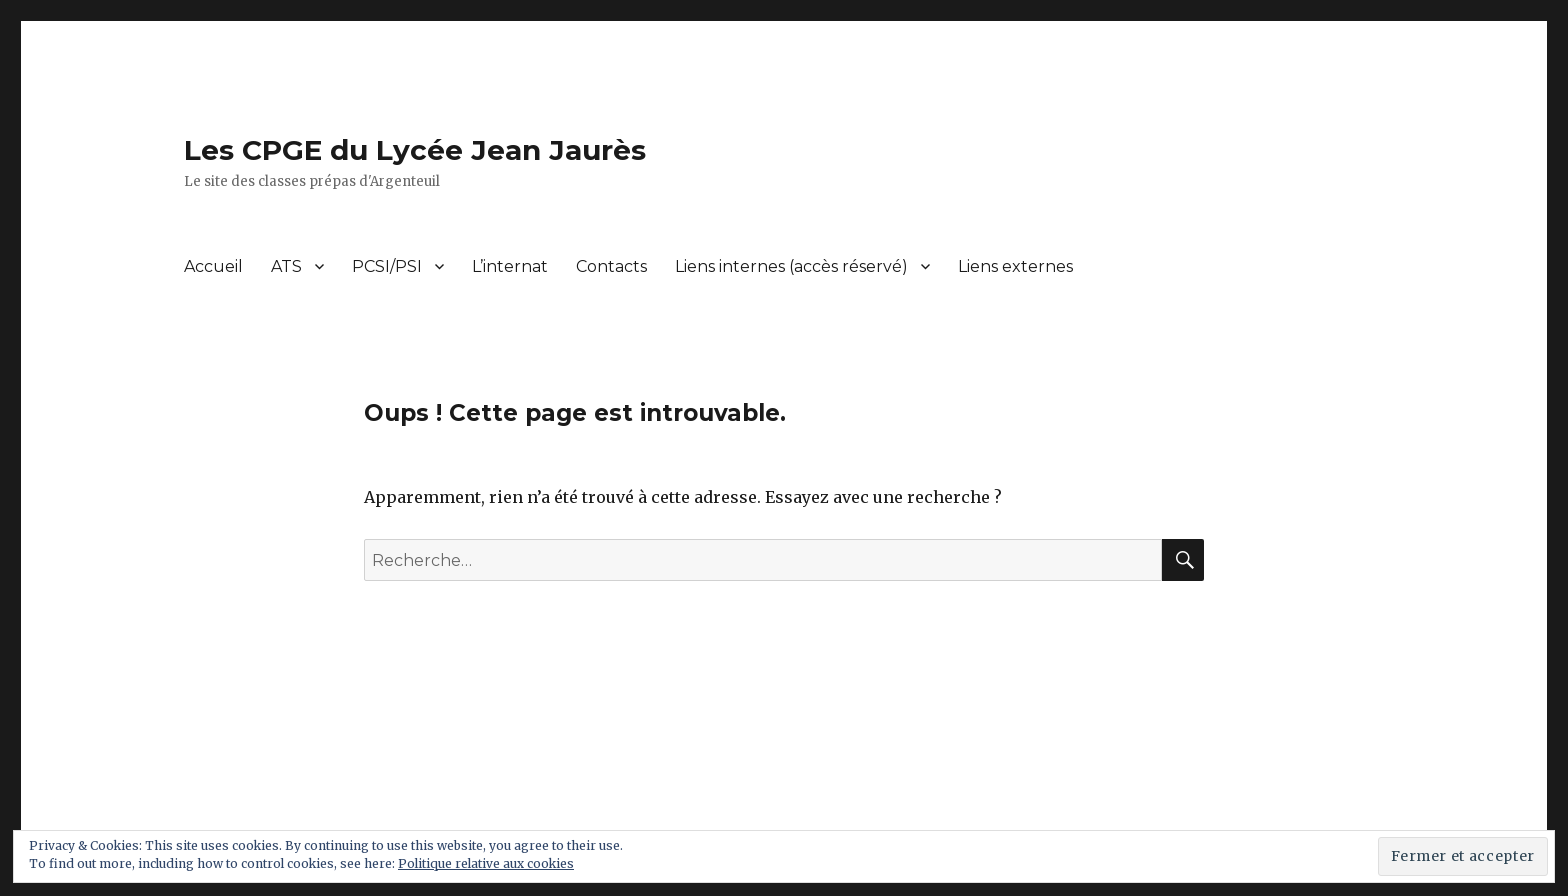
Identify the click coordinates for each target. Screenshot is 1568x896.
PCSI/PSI (387, 266)
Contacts (611, 266)
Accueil (213, 266)
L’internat (510, 266)
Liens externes (1015, 266)
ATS (286, 266)
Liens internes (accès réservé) (791, 266)
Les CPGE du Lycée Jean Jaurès (415, 150)
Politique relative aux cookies (486, 863)
